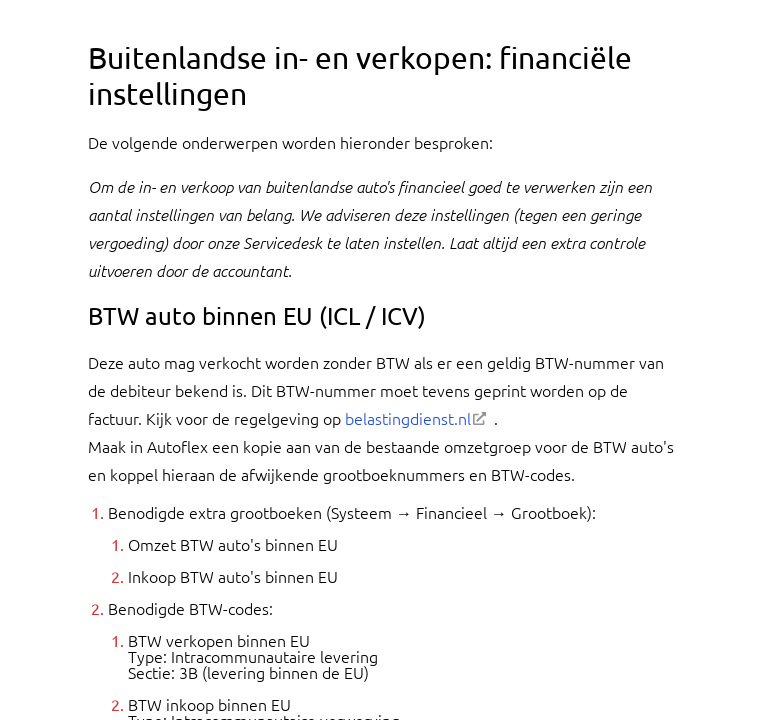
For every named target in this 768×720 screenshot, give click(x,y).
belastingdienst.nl (408, 418)
